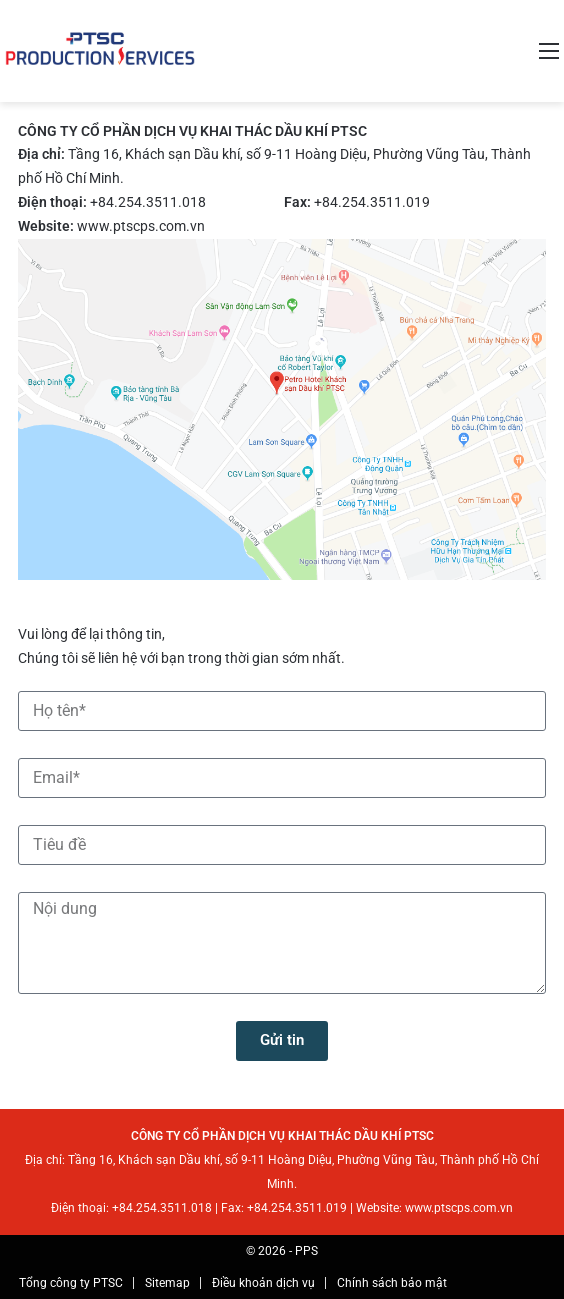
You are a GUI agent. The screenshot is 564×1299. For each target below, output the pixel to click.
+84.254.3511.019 (372, 202)
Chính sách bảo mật (392, 1283)
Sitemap (167, 1283)
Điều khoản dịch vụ (263, 1283)
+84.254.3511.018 (148, 202)
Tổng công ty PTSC (71, 1283)
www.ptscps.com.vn (141, 226)
